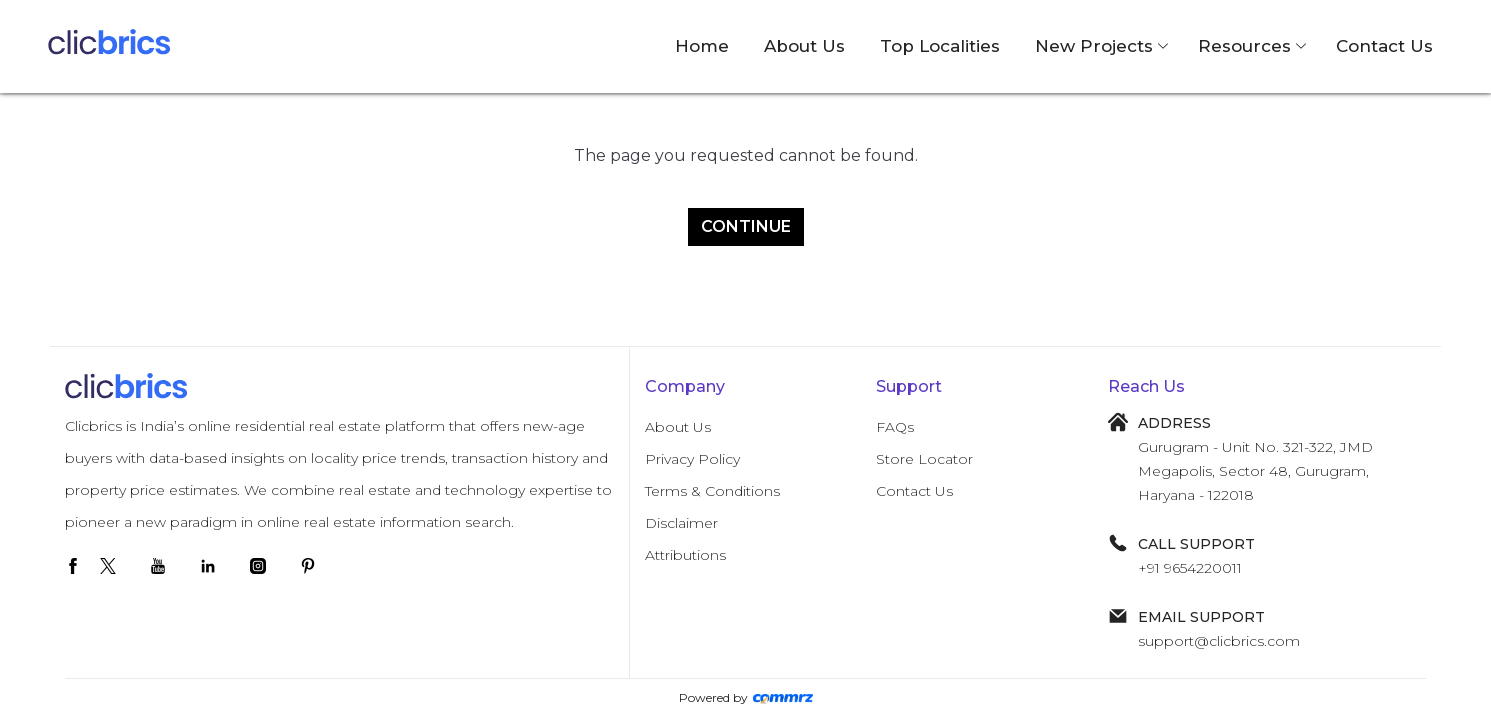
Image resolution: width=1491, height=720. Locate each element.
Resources (1244, 46)
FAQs (895, 427)
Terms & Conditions (712, 491)
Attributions (685, 555)
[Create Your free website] (783, 698)
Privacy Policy (692, 459)
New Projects (1094, 46)
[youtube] (158, 566)
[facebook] (73, 566)
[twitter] (108, 566)
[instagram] (258, 566)
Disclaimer (681, 523)
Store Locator (924, 459)
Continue (746, 226)
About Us (804, 46)
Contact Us (1384, 46)
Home (702, 46)
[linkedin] (208, 566)
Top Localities (940, 46)
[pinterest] (308, 566)
